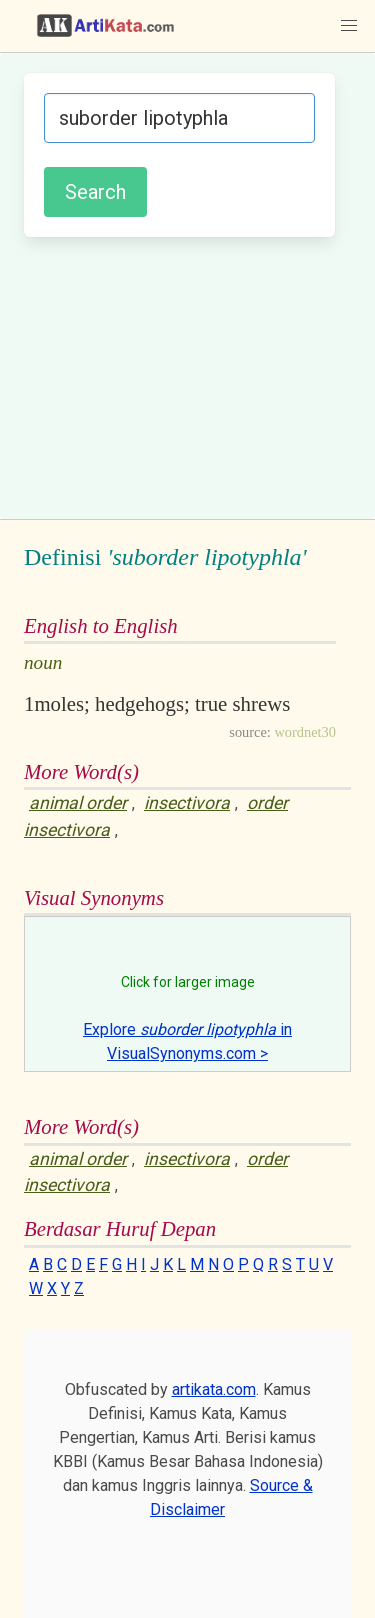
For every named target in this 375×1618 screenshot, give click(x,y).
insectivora (187, 803)
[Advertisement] (187, 375)
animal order (78, 803)
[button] (349, 26)
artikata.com (214, 1389)
